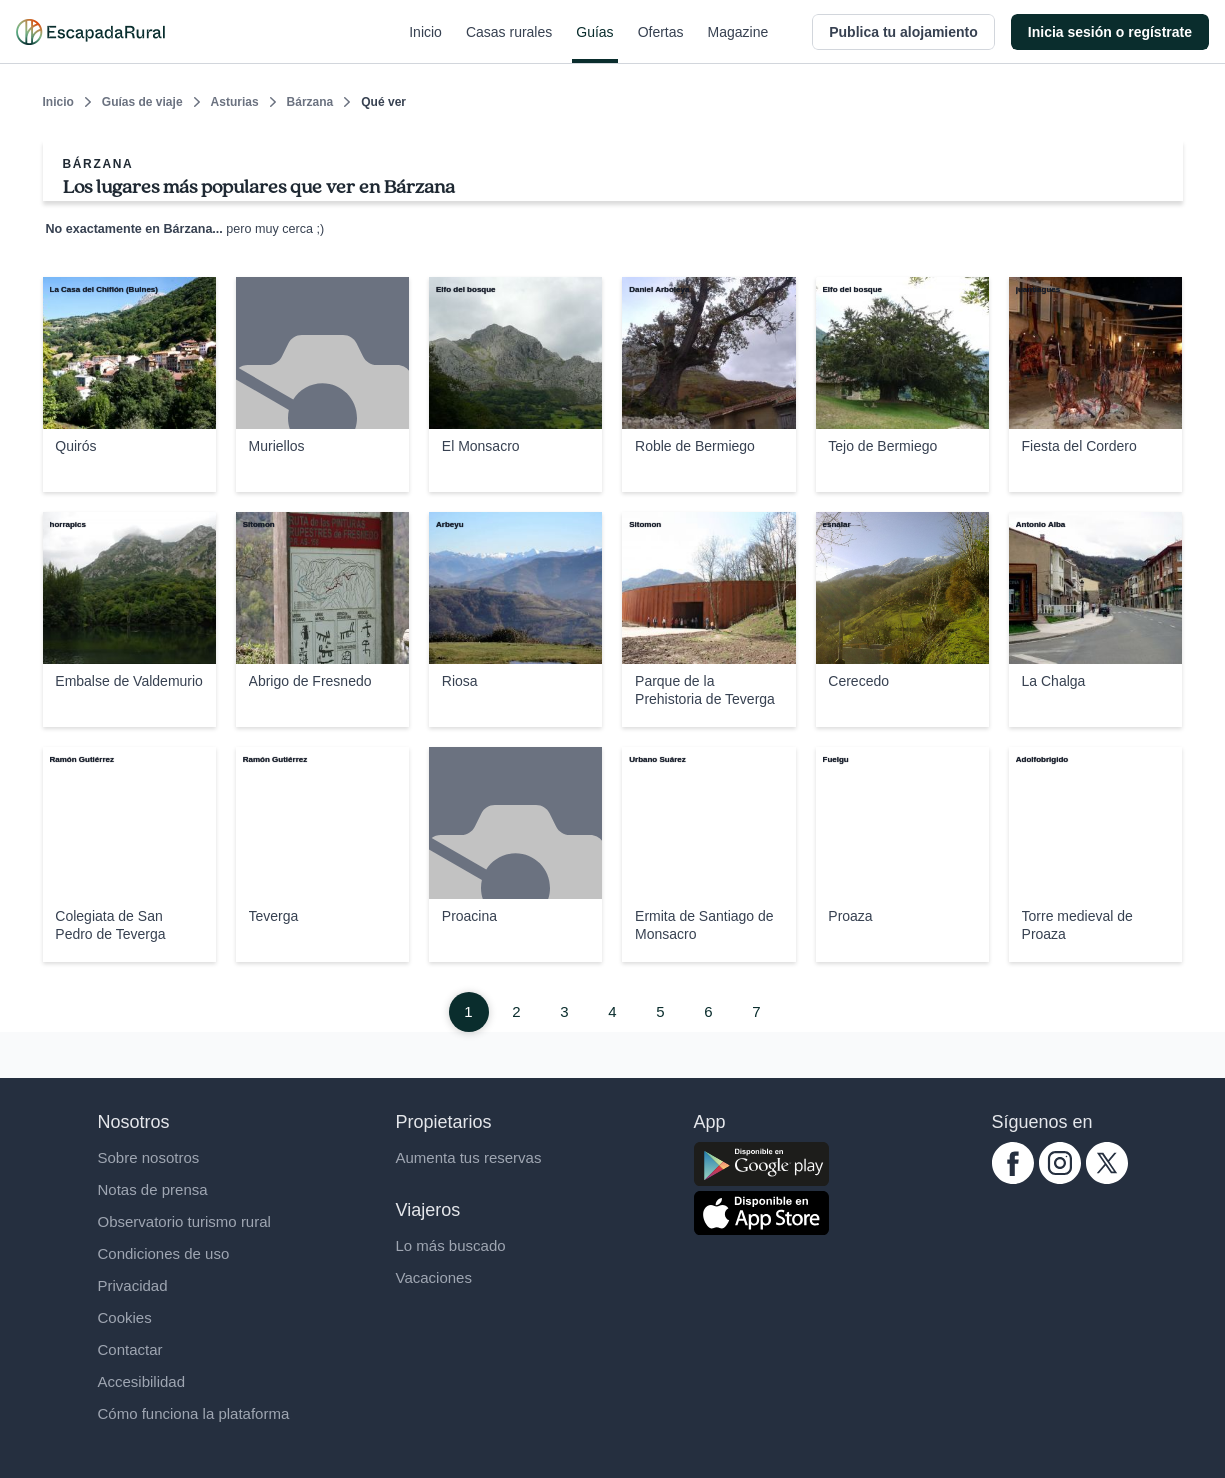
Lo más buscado (451, 1245)
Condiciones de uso (164, 1253)
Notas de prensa (153, 1189)
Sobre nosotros (149, 1157)
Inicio (425, 44)
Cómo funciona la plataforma (194, 1413)
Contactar (130, 1349)
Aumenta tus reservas (469, 1157)
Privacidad (133, 1285)
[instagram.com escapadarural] (1060, 1178)
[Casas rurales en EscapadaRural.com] (90, 32)
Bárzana (310, 102)
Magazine (738, 44)
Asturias (235, 102)
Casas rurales (509, 44)
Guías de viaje (142, 102)
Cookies (125, 1317)
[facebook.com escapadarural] (1013, 1178)
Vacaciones (434, 1277)
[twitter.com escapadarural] (1107, 1178)
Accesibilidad (142, 1381)
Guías (594, 44)
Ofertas (661, 44)
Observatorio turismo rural (184, 1221)
